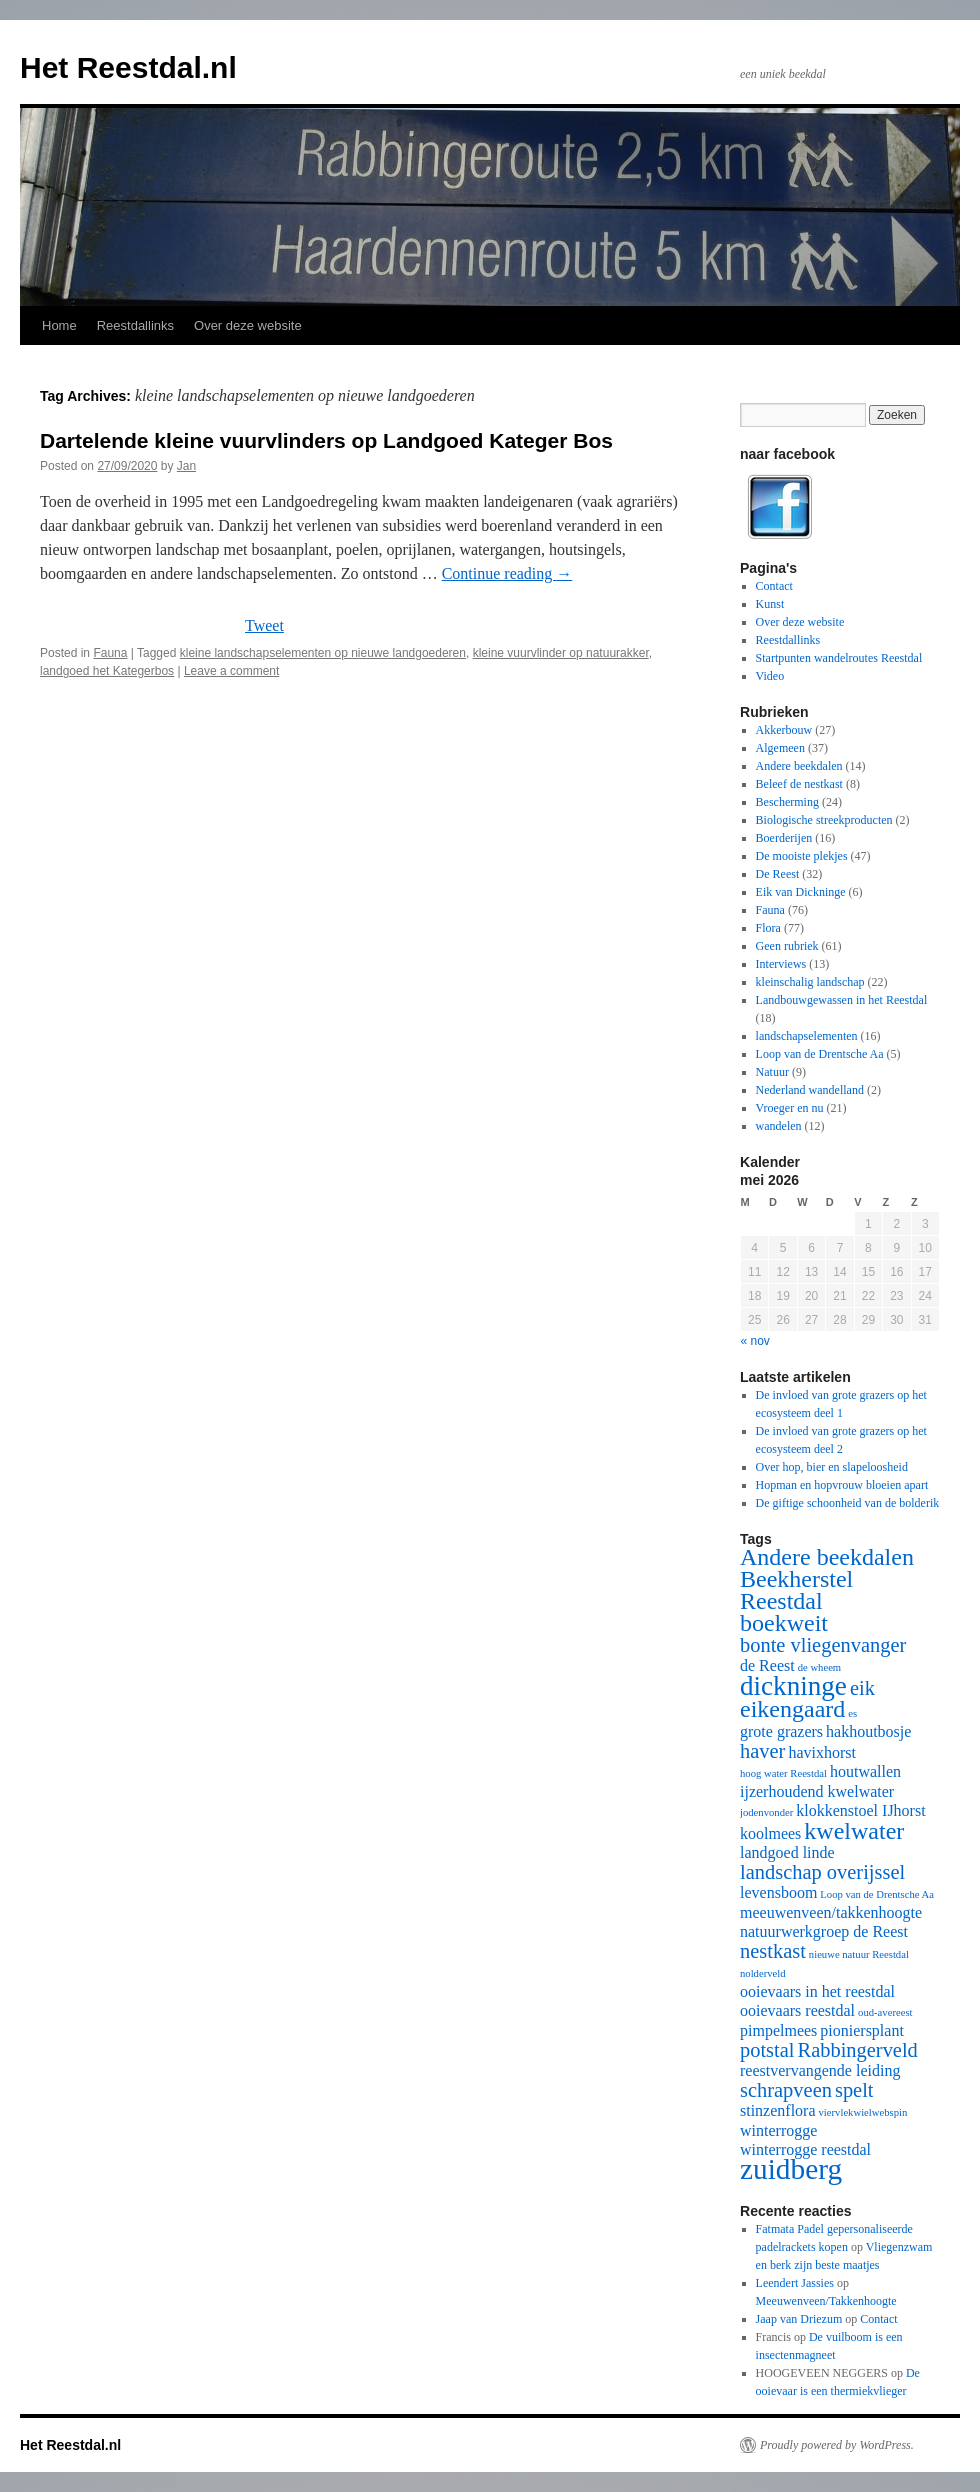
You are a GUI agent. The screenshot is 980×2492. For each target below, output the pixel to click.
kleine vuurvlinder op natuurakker (561, 653)
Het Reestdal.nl (128, 67)
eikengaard (792, 1709)
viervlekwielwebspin (863, 2112)
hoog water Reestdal (783, 1773)
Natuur (772, 1072)
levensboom (778, 1892)
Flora (768, 928)
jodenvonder (766, 1812)
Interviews (781, 964)
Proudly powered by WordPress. (837, 2445)
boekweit (784, 1623)
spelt (854, 2090)
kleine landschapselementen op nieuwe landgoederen (323, 653)
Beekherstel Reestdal (796, 1590)
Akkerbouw (784, 730)
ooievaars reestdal (797, 2010)
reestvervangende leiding (820, 2070)
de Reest (767, 1665)
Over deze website (248, 325)
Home (59, 325)
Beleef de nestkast (799, 784)
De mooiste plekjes (802, 856)
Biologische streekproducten (824, 820)
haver (762, 1751)
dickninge (793, 1686)
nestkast (773, 1951)
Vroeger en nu (790, 1108)
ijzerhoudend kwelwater (817, 1791)
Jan (186, 466)
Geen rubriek (787, 946)
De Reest (778, 874)
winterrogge (778, 2130)
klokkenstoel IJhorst (860, 1810)
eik (862, 1688)
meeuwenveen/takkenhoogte (831, 1912)
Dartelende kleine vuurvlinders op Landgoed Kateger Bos (326, 440)
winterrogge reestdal (805, 2149)
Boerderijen (784, 838)
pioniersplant (862, 2030)
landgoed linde (787, 1852)
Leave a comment (231, 671)
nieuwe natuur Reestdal (859, 1954)
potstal (767, 2050)
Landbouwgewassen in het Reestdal (842, 1000)
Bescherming (787, 802)
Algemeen (780, 748)
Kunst (770, 604)
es (852, 1713)
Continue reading (507, 573)
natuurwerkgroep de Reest (824, 1931)
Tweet (264, 625)
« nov (755, 1341)
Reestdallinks (135, 325)
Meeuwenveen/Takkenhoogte (826, 2301)
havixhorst (822, 1752)
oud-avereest (885, 2012)
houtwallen (865, 1771)
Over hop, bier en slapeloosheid (832, 1467)
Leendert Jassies (795, 2283)
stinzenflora (778, 2110)
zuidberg (791, 2169)
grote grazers (781, 1731)
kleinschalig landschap (810, 982)
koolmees (770, 1833)
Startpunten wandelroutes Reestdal (839, 658)
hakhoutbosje (868, 1731)
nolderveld (763, 1973)
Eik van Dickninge (801, 892)
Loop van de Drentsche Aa (820, 1054)
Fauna (110, 653)
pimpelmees (778, 2030)
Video (770, 676)
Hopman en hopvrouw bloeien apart (842, 1485)
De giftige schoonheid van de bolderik (848, 1503)
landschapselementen (807, 1036)
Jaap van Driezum (799, 2319)
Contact (774, 586)
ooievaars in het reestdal (817, 1991)
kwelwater (854, 1831)
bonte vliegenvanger (823, 1645)
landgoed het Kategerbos (107, 671)
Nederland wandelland (810, 1090)
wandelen (779, 1126)
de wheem (820, 1667)
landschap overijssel (822, 1872)
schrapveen (786, 2090)
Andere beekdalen (799, 766)
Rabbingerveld (858, 2050)
